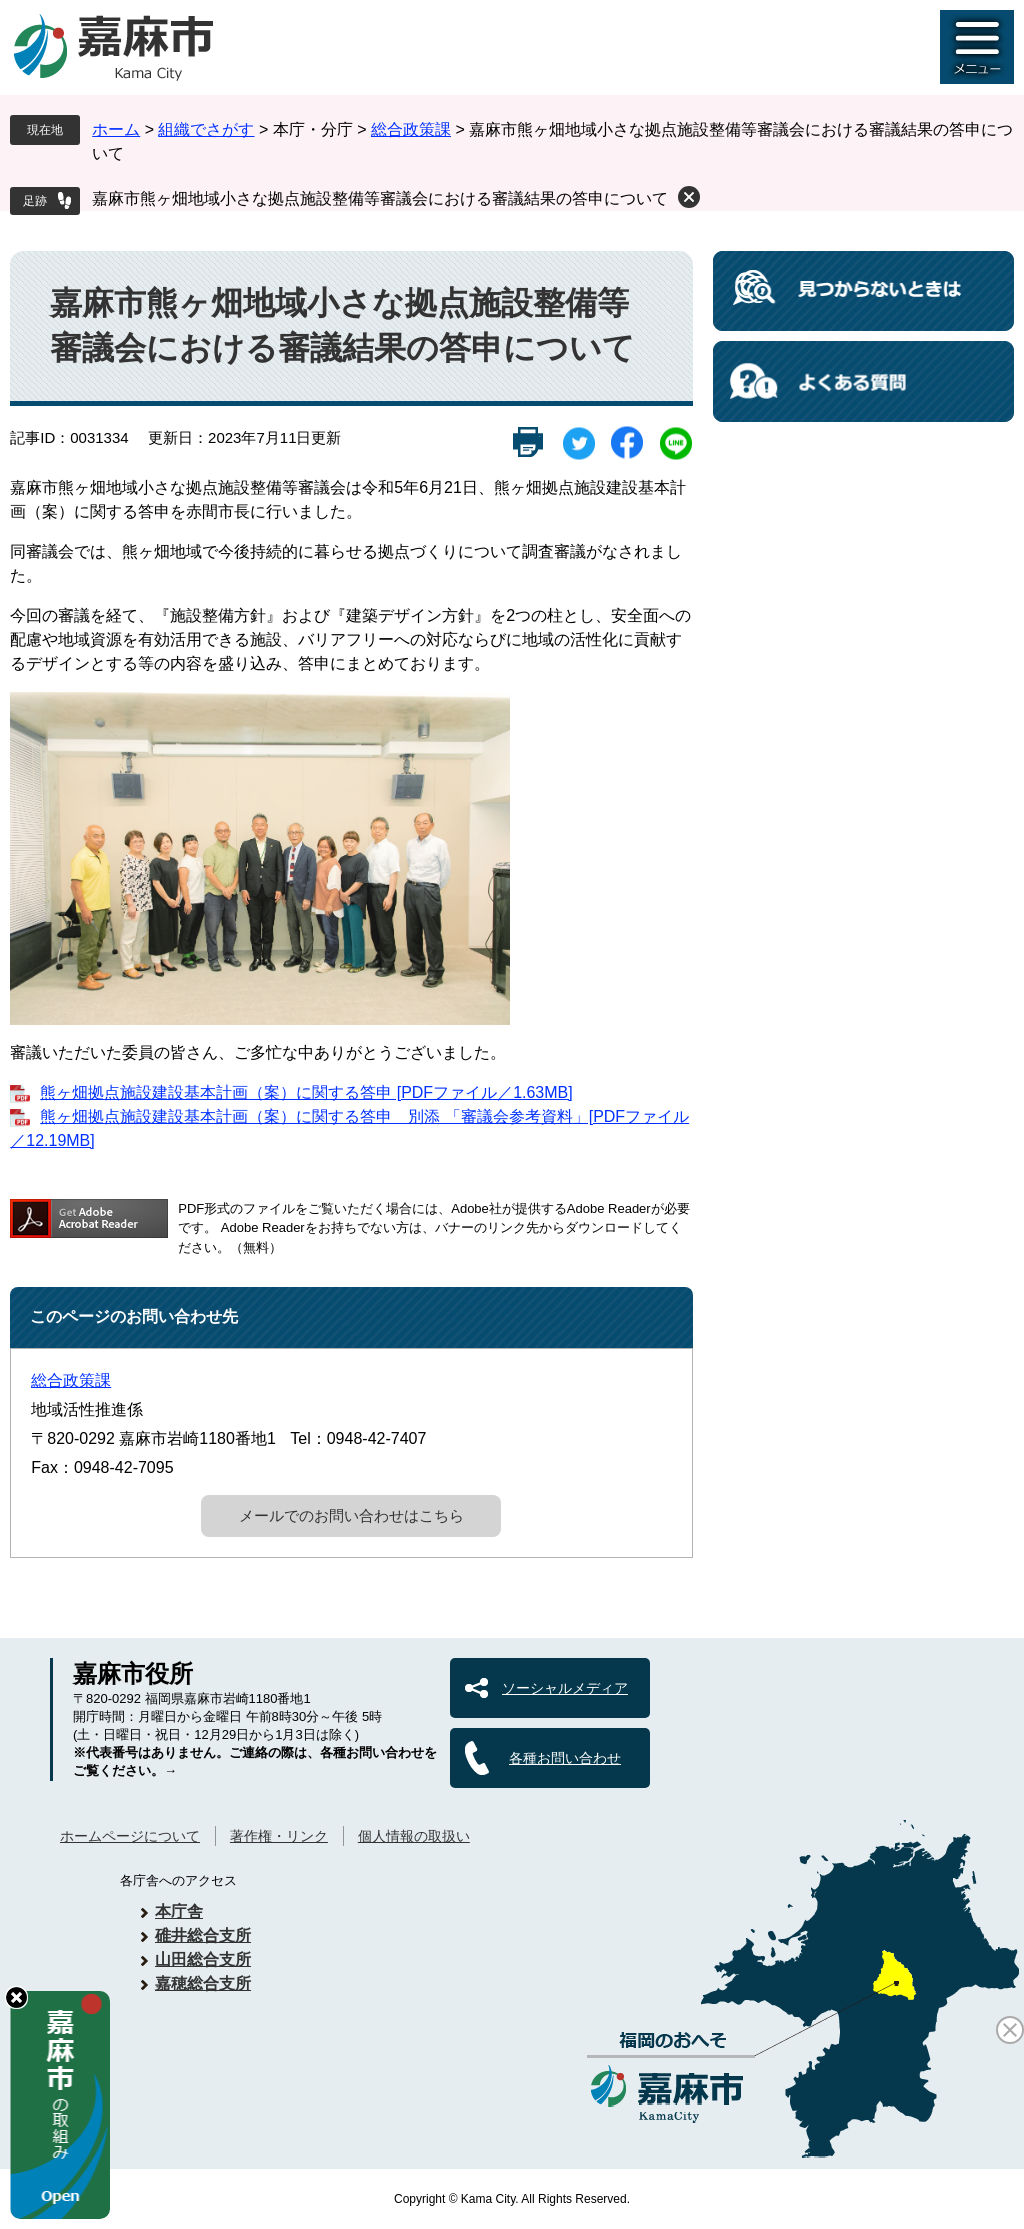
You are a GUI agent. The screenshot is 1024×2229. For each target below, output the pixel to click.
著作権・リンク (279, 1836)
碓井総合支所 (203, 1935)
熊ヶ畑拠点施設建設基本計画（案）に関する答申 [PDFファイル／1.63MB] (306, 1092)
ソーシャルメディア (565, 1688)
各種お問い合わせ (565, 1758)
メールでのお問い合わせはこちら (351, 1515)
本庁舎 (179, 1911)
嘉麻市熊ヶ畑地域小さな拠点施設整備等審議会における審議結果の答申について (380, 198)
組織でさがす (206, 129)
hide (16, 1997)
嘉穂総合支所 (203, 1983)
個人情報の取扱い (414, 1836)
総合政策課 (411, 129)
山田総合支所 (203, 1959)
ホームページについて (130, 1836)
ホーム (116, 129)
